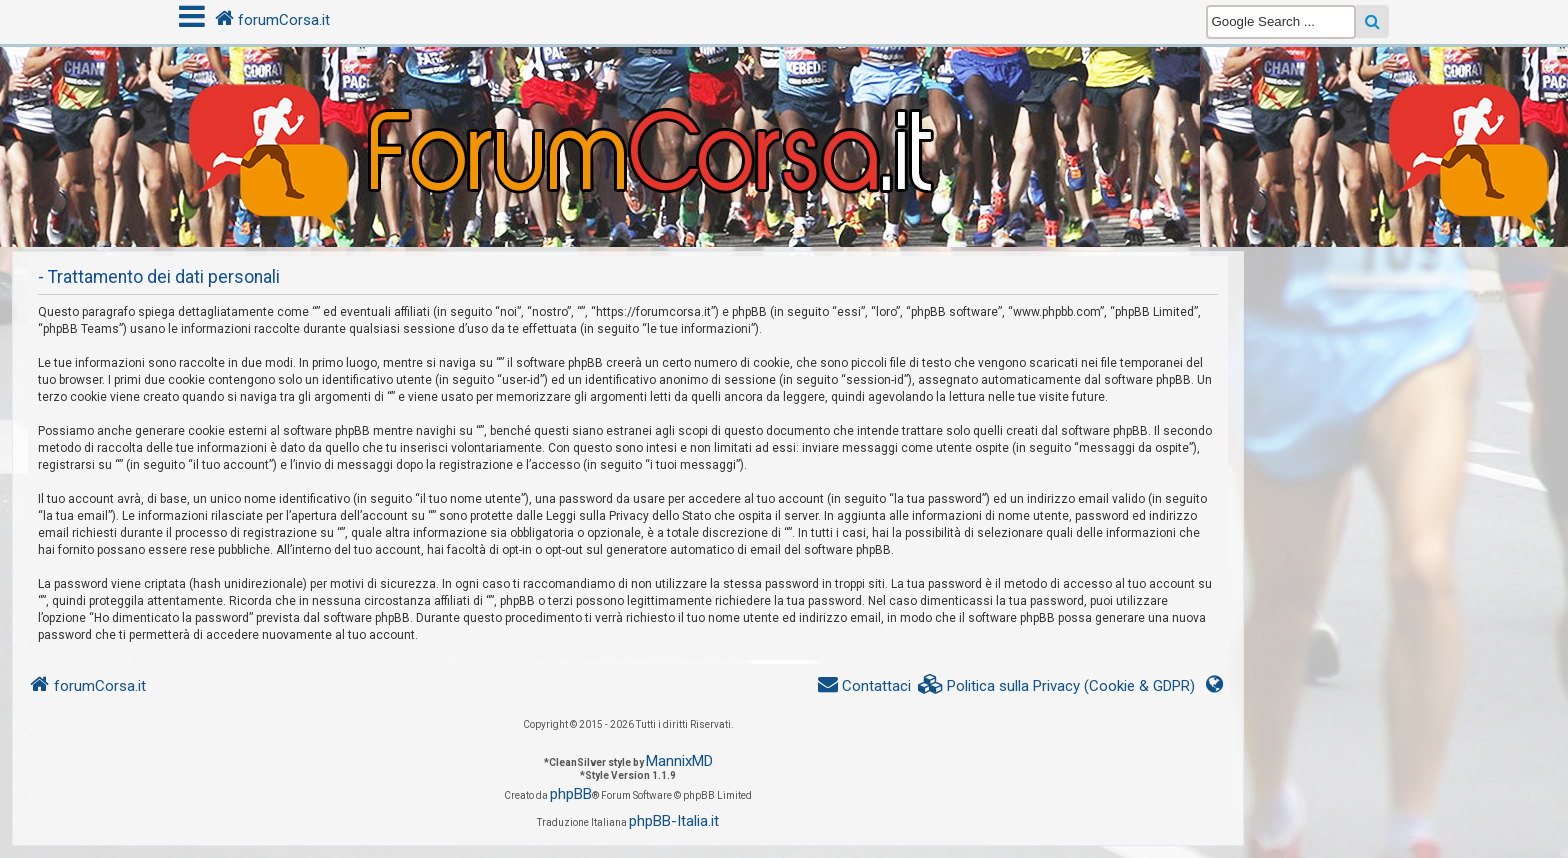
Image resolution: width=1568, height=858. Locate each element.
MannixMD (679, 761)
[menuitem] (1057, 686)
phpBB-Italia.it (674, 821)
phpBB (571, 794)
